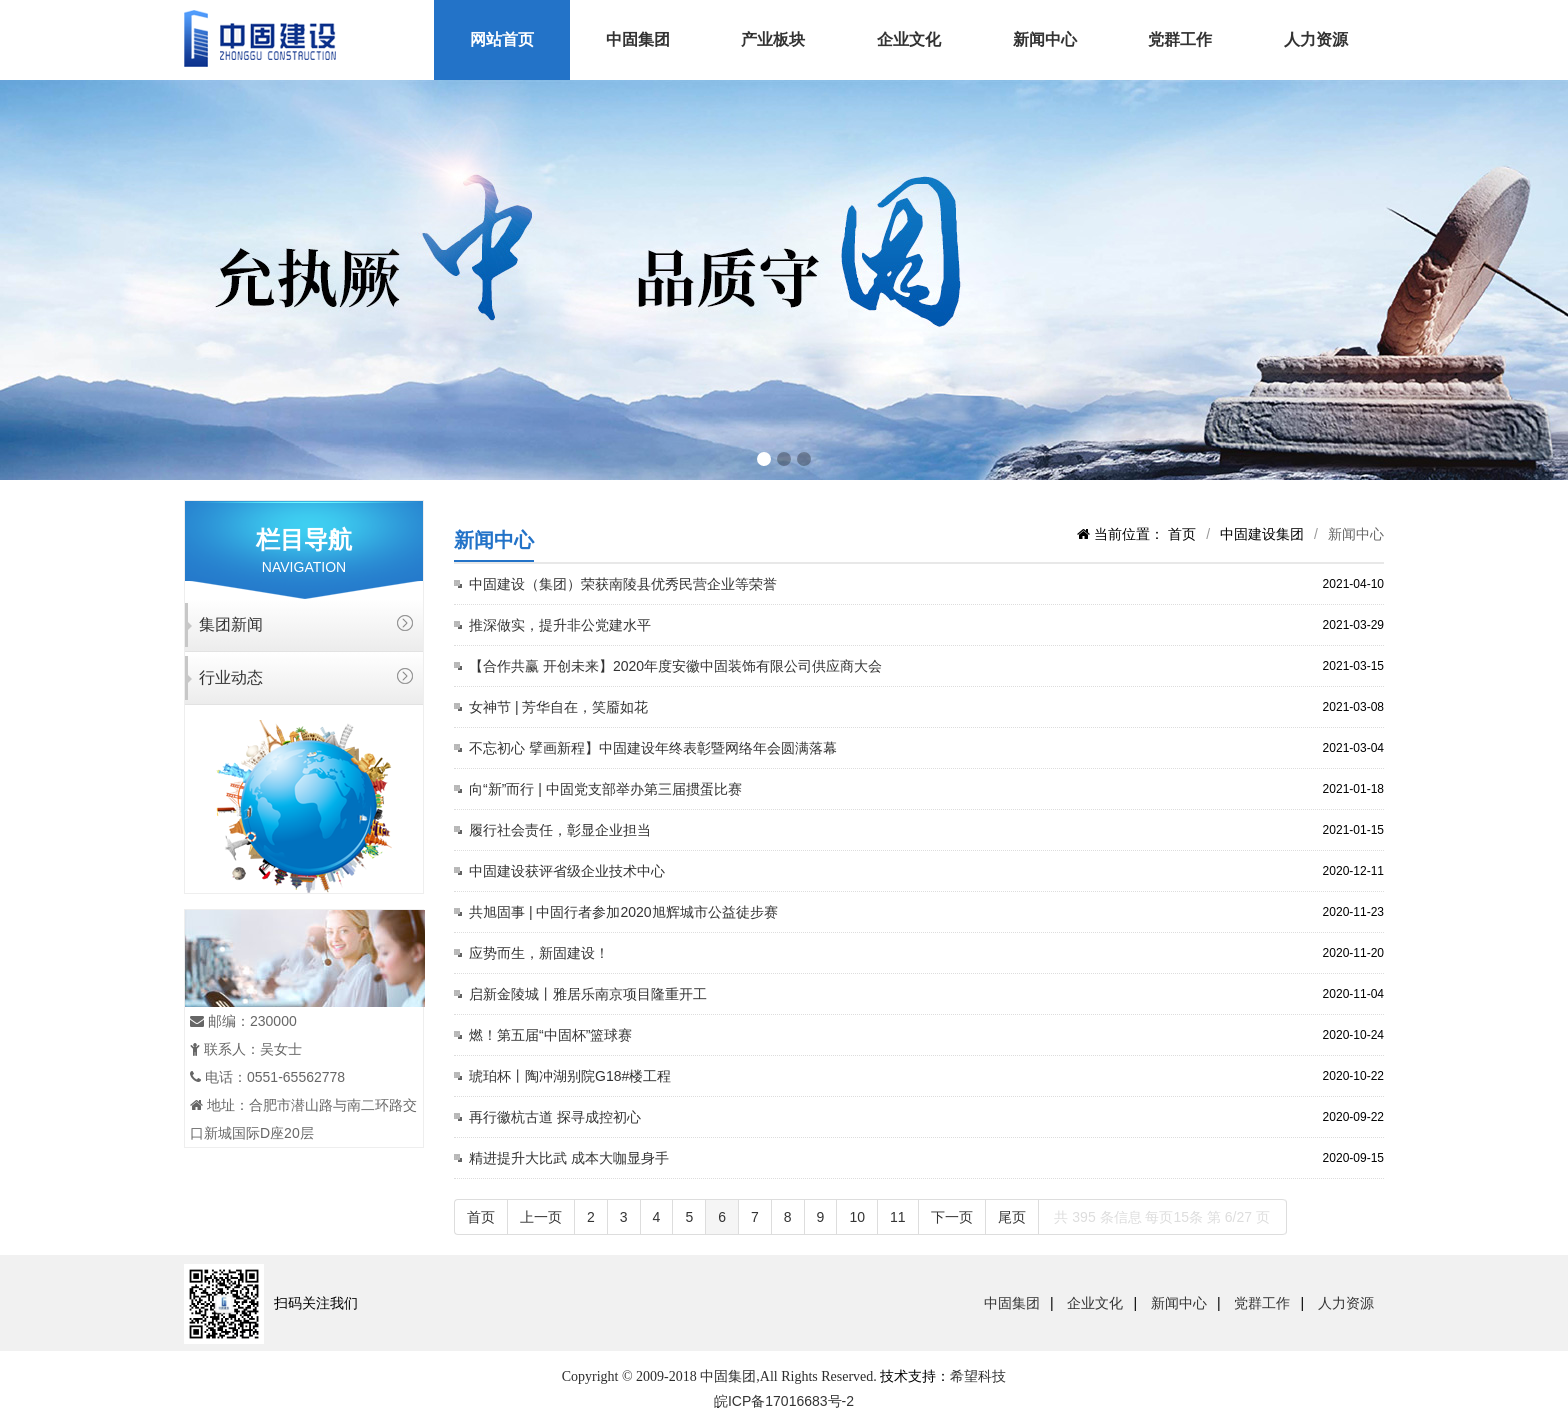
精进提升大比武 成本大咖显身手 (569, 1158)
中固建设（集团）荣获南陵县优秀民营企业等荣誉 (623, 584)
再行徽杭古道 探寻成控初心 (555, 1117)
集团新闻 (231, 624)
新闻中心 (1045, 39)
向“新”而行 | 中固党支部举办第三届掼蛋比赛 (605, 789)
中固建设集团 (1262, 534)
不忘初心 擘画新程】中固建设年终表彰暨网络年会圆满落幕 (653, 748)
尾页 (1012, 1217)
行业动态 (231, 677)
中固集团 (638, 39)
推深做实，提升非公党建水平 (560, 625)
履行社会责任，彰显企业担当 (560, 830)
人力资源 (1316, 39)
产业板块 (773, 39)
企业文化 (909, 39)
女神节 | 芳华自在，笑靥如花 (558, 707)
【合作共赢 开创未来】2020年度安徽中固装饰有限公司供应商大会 (675, 666)
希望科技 (978, 1376)
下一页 (952, 1217)
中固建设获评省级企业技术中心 (567, 871)
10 (857, 1217)
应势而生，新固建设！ (539, 953)
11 (898, 1217)
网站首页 (502, 39)
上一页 (541, 1217)
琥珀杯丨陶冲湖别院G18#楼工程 (570, 1076)
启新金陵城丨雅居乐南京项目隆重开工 (588, 994)
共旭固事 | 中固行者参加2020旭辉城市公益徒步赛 (623, 912)
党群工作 (1180, 39)
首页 (1182, 534)
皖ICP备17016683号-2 (784, 1401)
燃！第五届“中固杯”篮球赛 (550, 1035)
